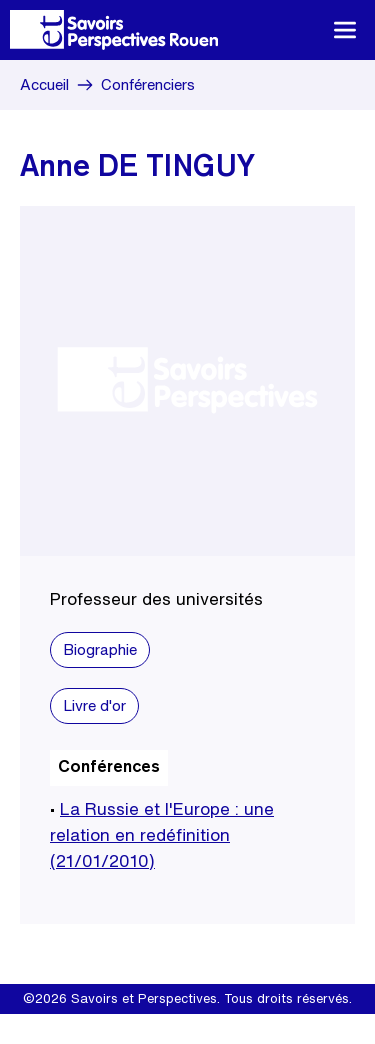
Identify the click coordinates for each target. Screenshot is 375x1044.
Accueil (44, 84)
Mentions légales (121, 1028)
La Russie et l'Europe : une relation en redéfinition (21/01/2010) (162, 834)
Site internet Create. (244, 1028)
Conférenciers (148, 84)
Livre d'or (94, 705)
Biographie (100, 649)
